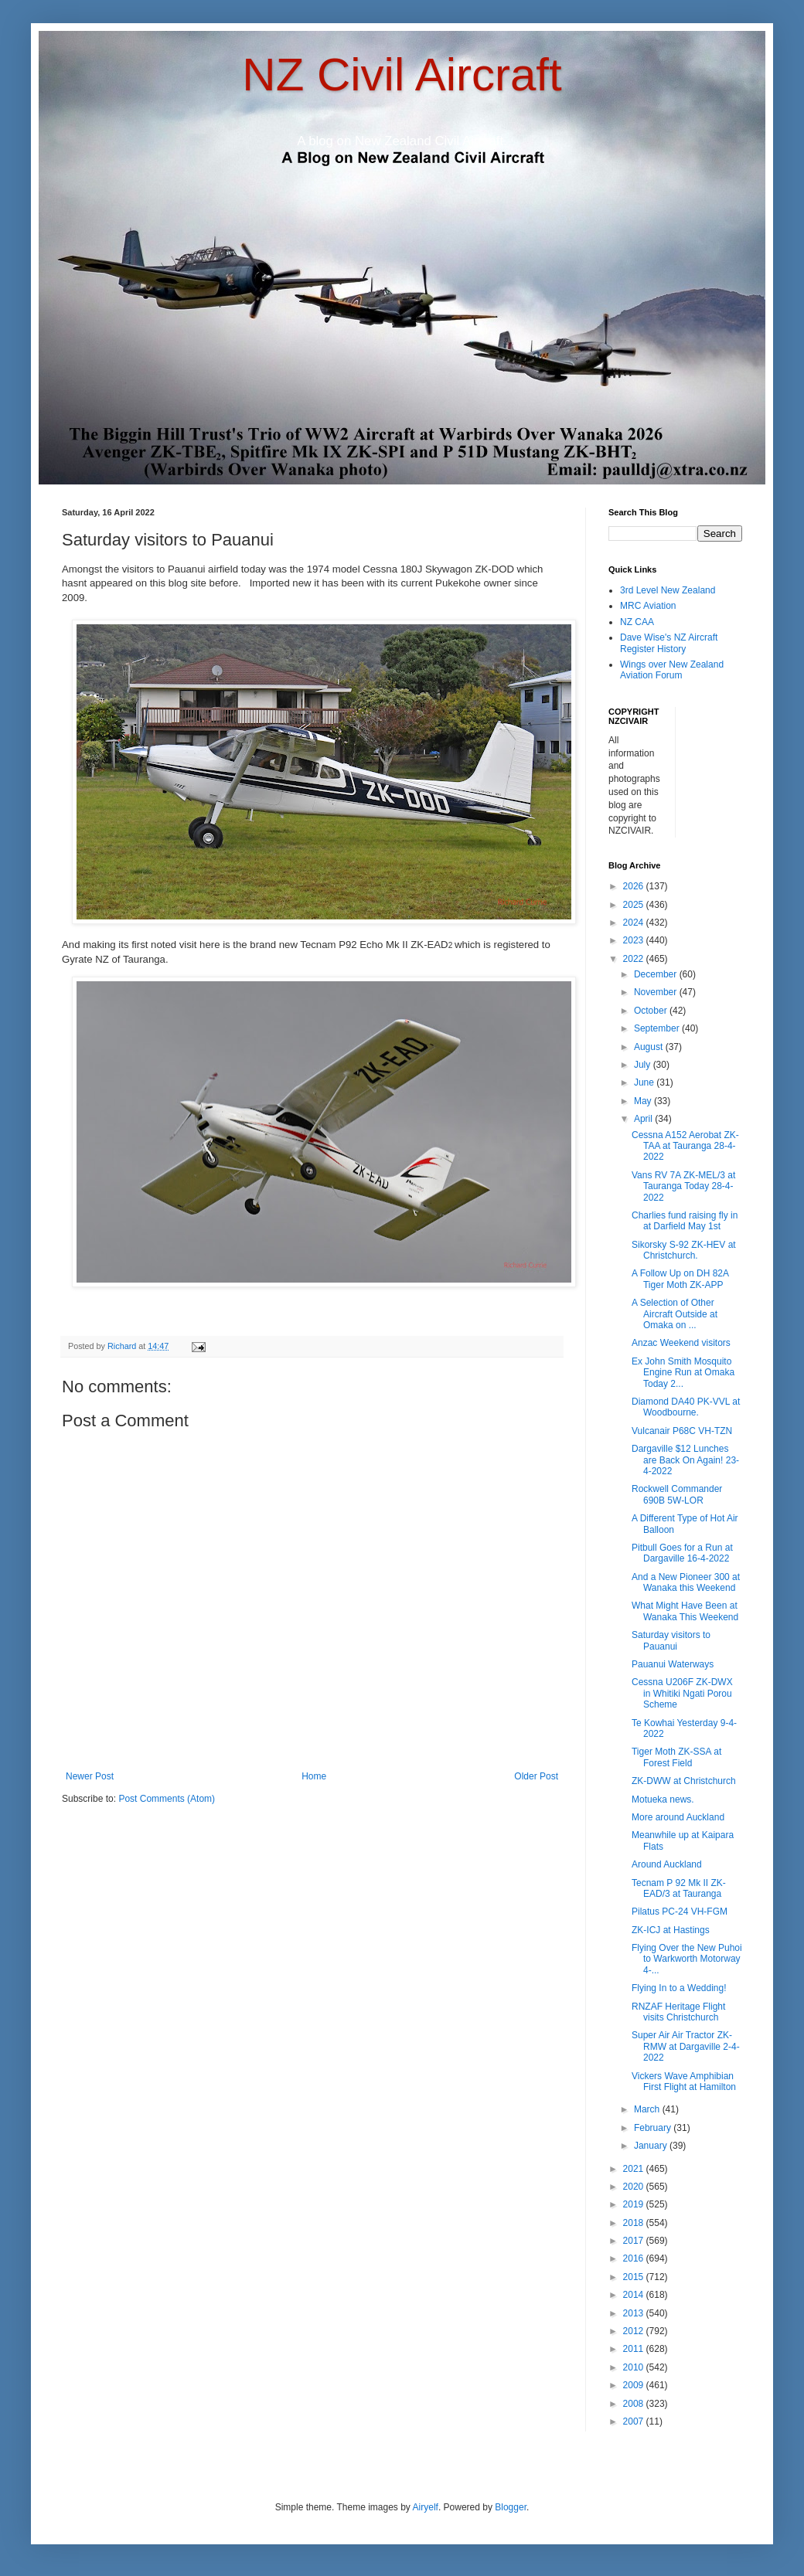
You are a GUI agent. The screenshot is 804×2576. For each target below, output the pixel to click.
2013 (634, 2313)
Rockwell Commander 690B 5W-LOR (677, 1494)
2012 (634, 2331)
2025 (634, 904)
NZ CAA (637, 622)
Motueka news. (663, 1799)
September (658, 1028)
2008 (634, 2403)
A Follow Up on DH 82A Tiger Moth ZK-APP (680, 1279)
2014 (634, 2294)
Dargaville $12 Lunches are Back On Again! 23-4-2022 (685, 1460)
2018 (634, 2222)
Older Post (536, 1776)
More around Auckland (678, 1817)
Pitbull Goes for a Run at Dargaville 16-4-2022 (682, 1553)
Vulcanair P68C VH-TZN (682, 1431)
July (643, 1064)
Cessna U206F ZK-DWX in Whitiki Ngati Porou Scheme (682, 1693)
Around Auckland (667, 1864)
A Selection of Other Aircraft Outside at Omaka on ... (674, 1313)
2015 (634, 2277)
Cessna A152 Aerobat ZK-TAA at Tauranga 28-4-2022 (685, 1146)
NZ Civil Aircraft (401, 74)
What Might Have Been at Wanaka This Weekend (685, 1611)
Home (314, 1776)
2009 (634, 2385)
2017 (634, 2240)
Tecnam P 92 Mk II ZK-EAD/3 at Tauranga (679, 1888)
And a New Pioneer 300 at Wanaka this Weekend (686, 1582)
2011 (634, 2348)
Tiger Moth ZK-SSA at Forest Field (676, 1757)
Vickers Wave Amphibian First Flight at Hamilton (684, 2081)
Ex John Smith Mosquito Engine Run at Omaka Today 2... (683, 1372)
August (650, 1047)
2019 (634, 2204)
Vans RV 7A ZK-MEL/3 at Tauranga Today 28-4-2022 (683, 1186)
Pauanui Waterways (673, 1664)
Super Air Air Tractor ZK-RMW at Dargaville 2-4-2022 (686, 2046)
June (645, 1082)
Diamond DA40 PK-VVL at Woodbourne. (686, 1407)
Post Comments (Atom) (166, 1798)
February (653, 2127)
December (657, 974)
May (644, 1101)
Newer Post (90, 1776)
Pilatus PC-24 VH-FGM (679, 1911)
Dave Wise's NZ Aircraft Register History (668, 643)
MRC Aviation (648, 605)
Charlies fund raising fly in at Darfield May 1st (685, 1221)
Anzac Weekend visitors (681, 1342)
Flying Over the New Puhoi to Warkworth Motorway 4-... (687, 1959)
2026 (634, 886)
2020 (634, 2186)
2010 (634, 2367)
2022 (634, 958)
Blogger (510, 2507)
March (648, 2109)
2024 (634, 922)
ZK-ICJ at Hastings (671, 1930)
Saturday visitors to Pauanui (671, 1640)
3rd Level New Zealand (667, 590)
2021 (634, 2168)
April (644, 1118)
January (651, 2145)
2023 (634, 940)
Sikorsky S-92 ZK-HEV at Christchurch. (684, 1250)
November (657, 992)
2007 (634, 2421)
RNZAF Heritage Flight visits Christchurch (678, 2012)
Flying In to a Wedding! (679, 1988)
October (651, 1010)
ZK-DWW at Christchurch (684, 1781)
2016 (634, 2258)
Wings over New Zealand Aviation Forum (672, 670)
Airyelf (425, 2507)
